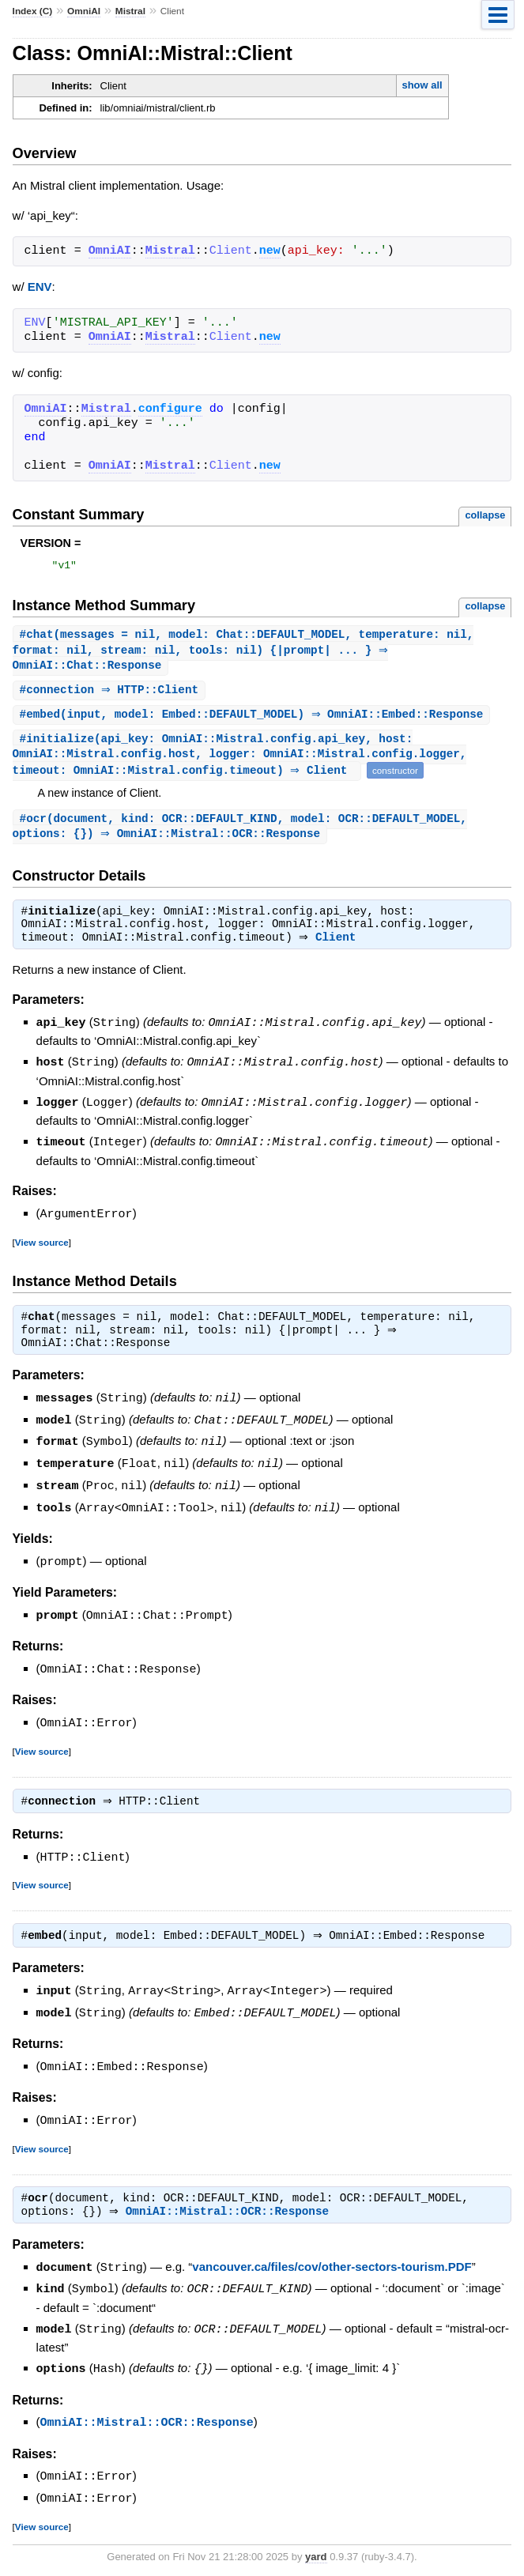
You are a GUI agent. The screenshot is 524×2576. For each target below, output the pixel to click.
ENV (40, 286)
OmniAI (83, 11)
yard (315, 2553)
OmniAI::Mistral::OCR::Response (231, 2213)
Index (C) (33, 11)
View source (42, 1249)
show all (421, 85)
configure (170, 409)
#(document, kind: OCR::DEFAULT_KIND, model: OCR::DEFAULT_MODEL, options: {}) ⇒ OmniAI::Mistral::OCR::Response (240, 835)
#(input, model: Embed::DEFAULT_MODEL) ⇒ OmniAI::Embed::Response (254, 720)
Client (339, 948)
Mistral (130, 11)
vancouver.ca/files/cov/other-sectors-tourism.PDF (331, 2269)
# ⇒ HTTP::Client (111, 695)
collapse (485, 515)
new (270, 251)
